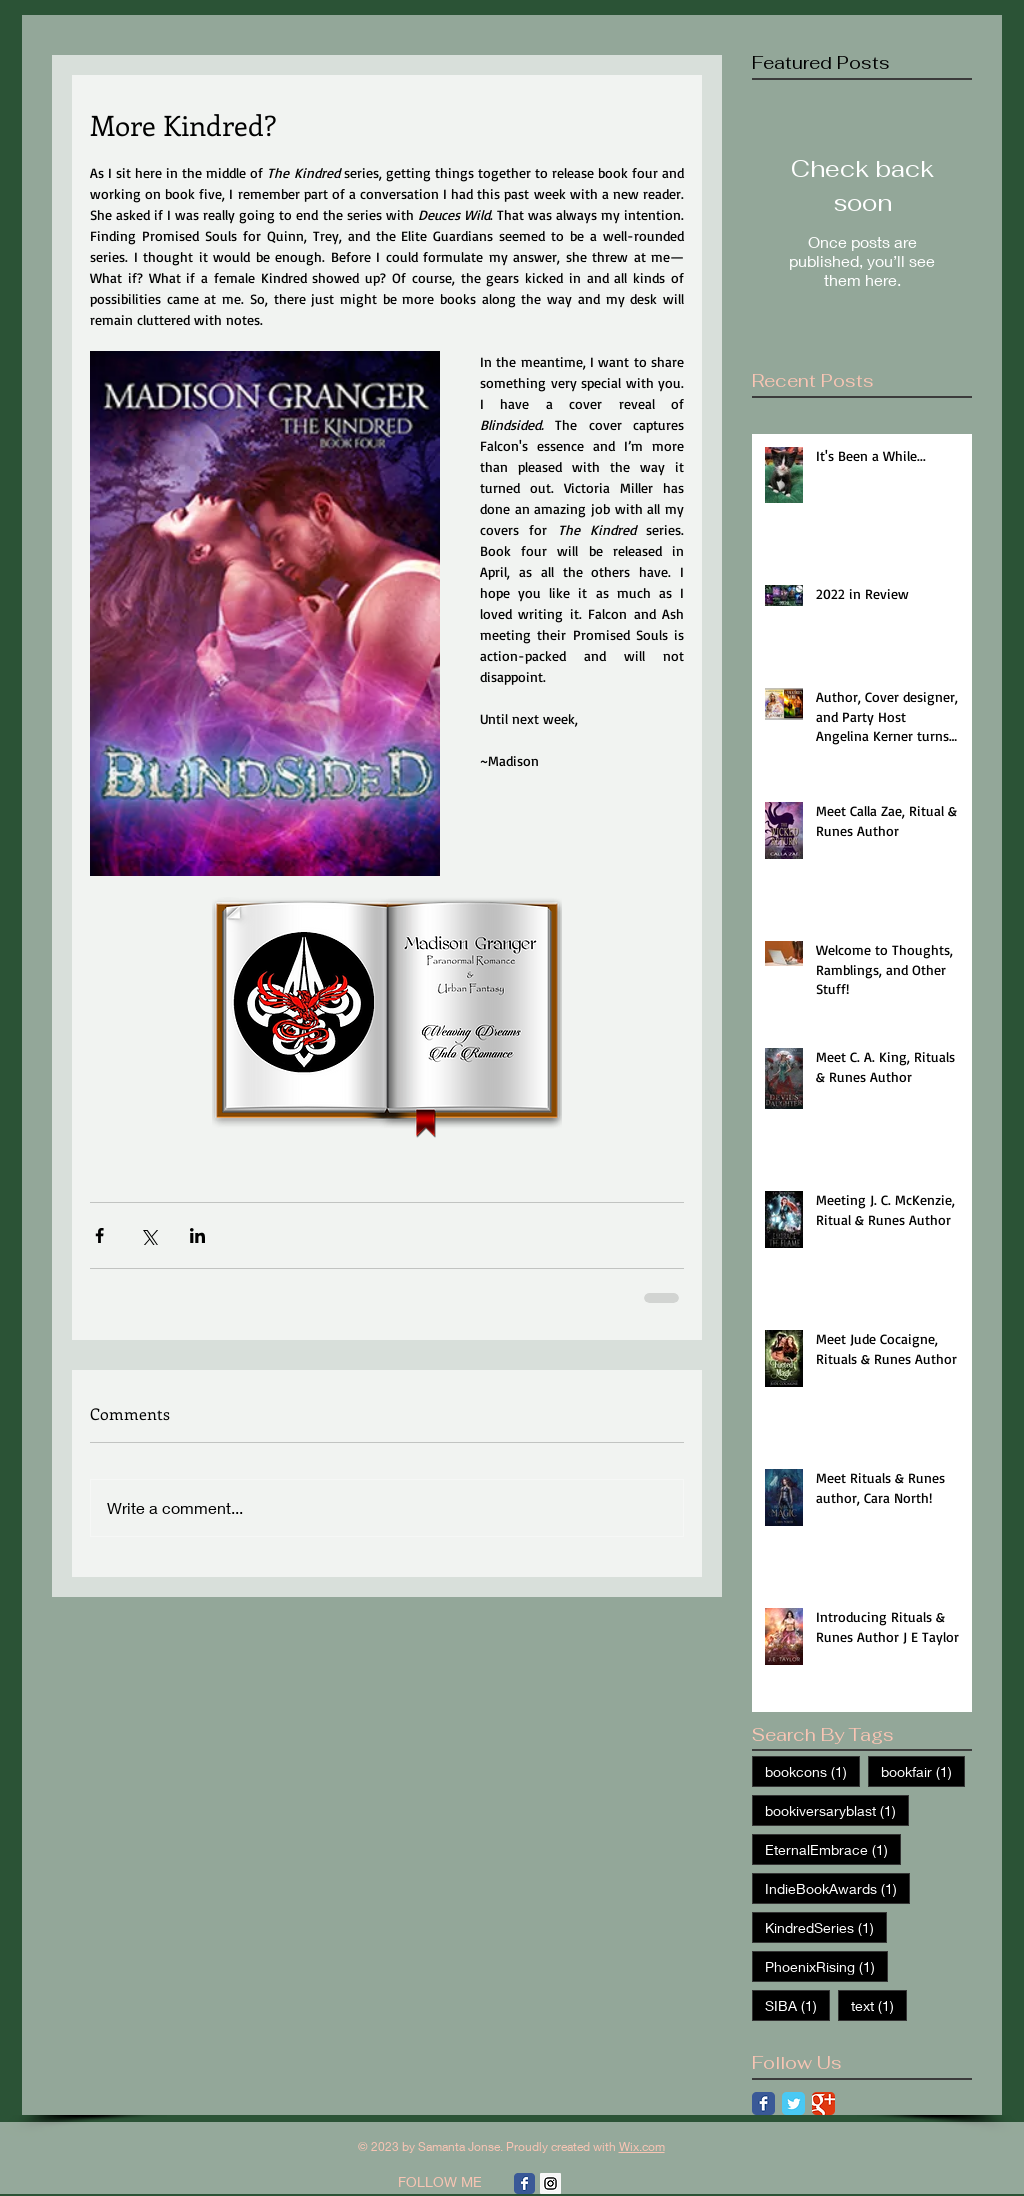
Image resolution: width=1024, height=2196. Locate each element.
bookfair (923, 1771)
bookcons (812, 1771)
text (879, 2005)
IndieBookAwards (837, 1888)
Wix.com (642, 2146)
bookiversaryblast (837, 1810)
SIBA (797, 2005)
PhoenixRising (826, 1966)
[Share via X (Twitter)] (148, 1235)
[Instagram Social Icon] (550, 2183)
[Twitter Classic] (793, 2103)
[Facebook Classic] (763, 2103)
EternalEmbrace (833, 1849)
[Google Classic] (823, 2103)
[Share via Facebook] (99, 1235)
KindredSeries (826, 1927)
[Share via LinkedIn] (197, 1235)
